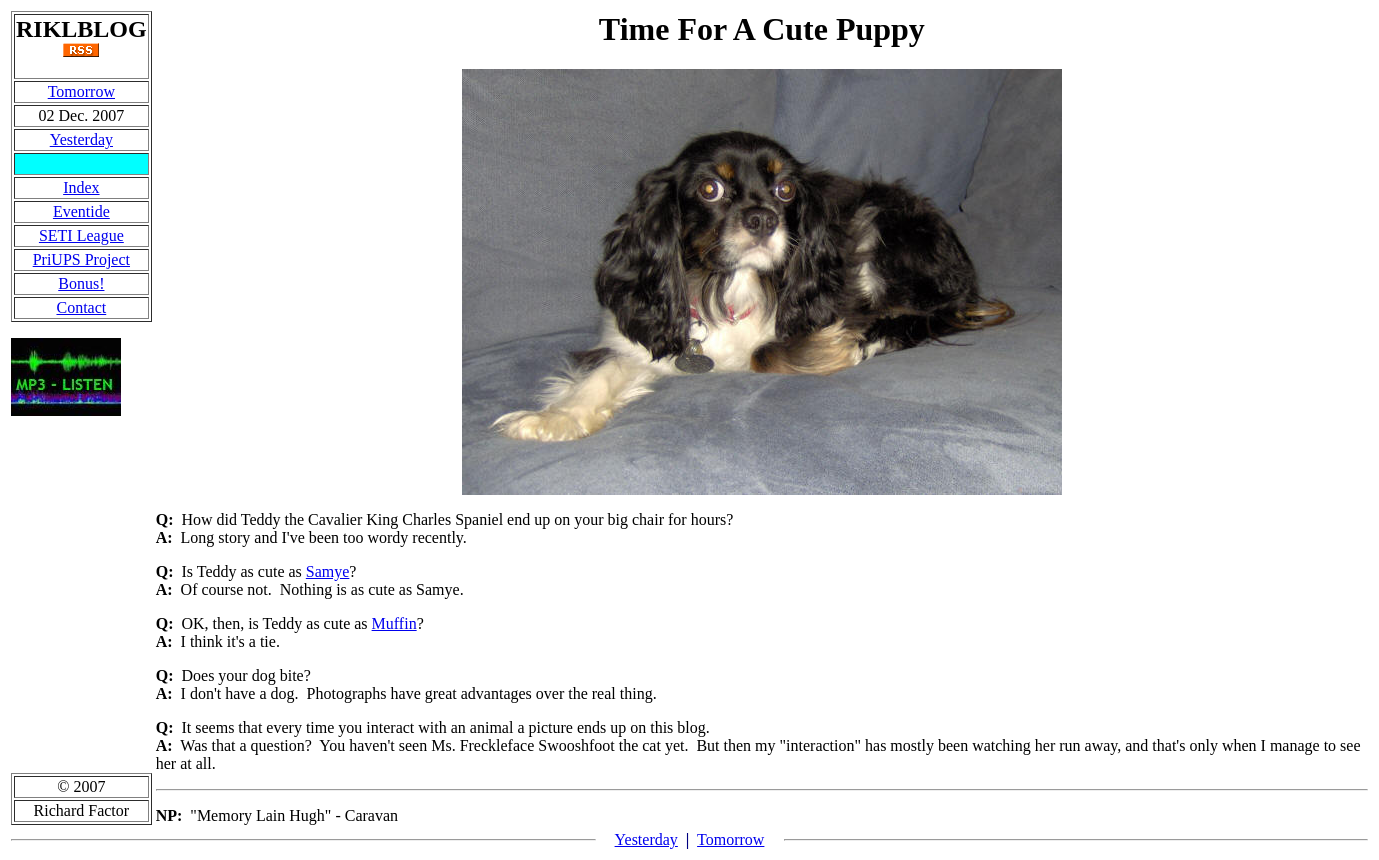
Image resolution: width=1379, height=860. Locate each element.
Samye (328, 571)
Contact (81, 307)
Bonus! (81, 283)
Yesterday (81, 139)
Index (81, 187)
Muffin (394, 623)
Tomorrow (81, 91)
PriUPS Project (81, 259)
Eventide (81, 211)
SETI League (81, 235)
